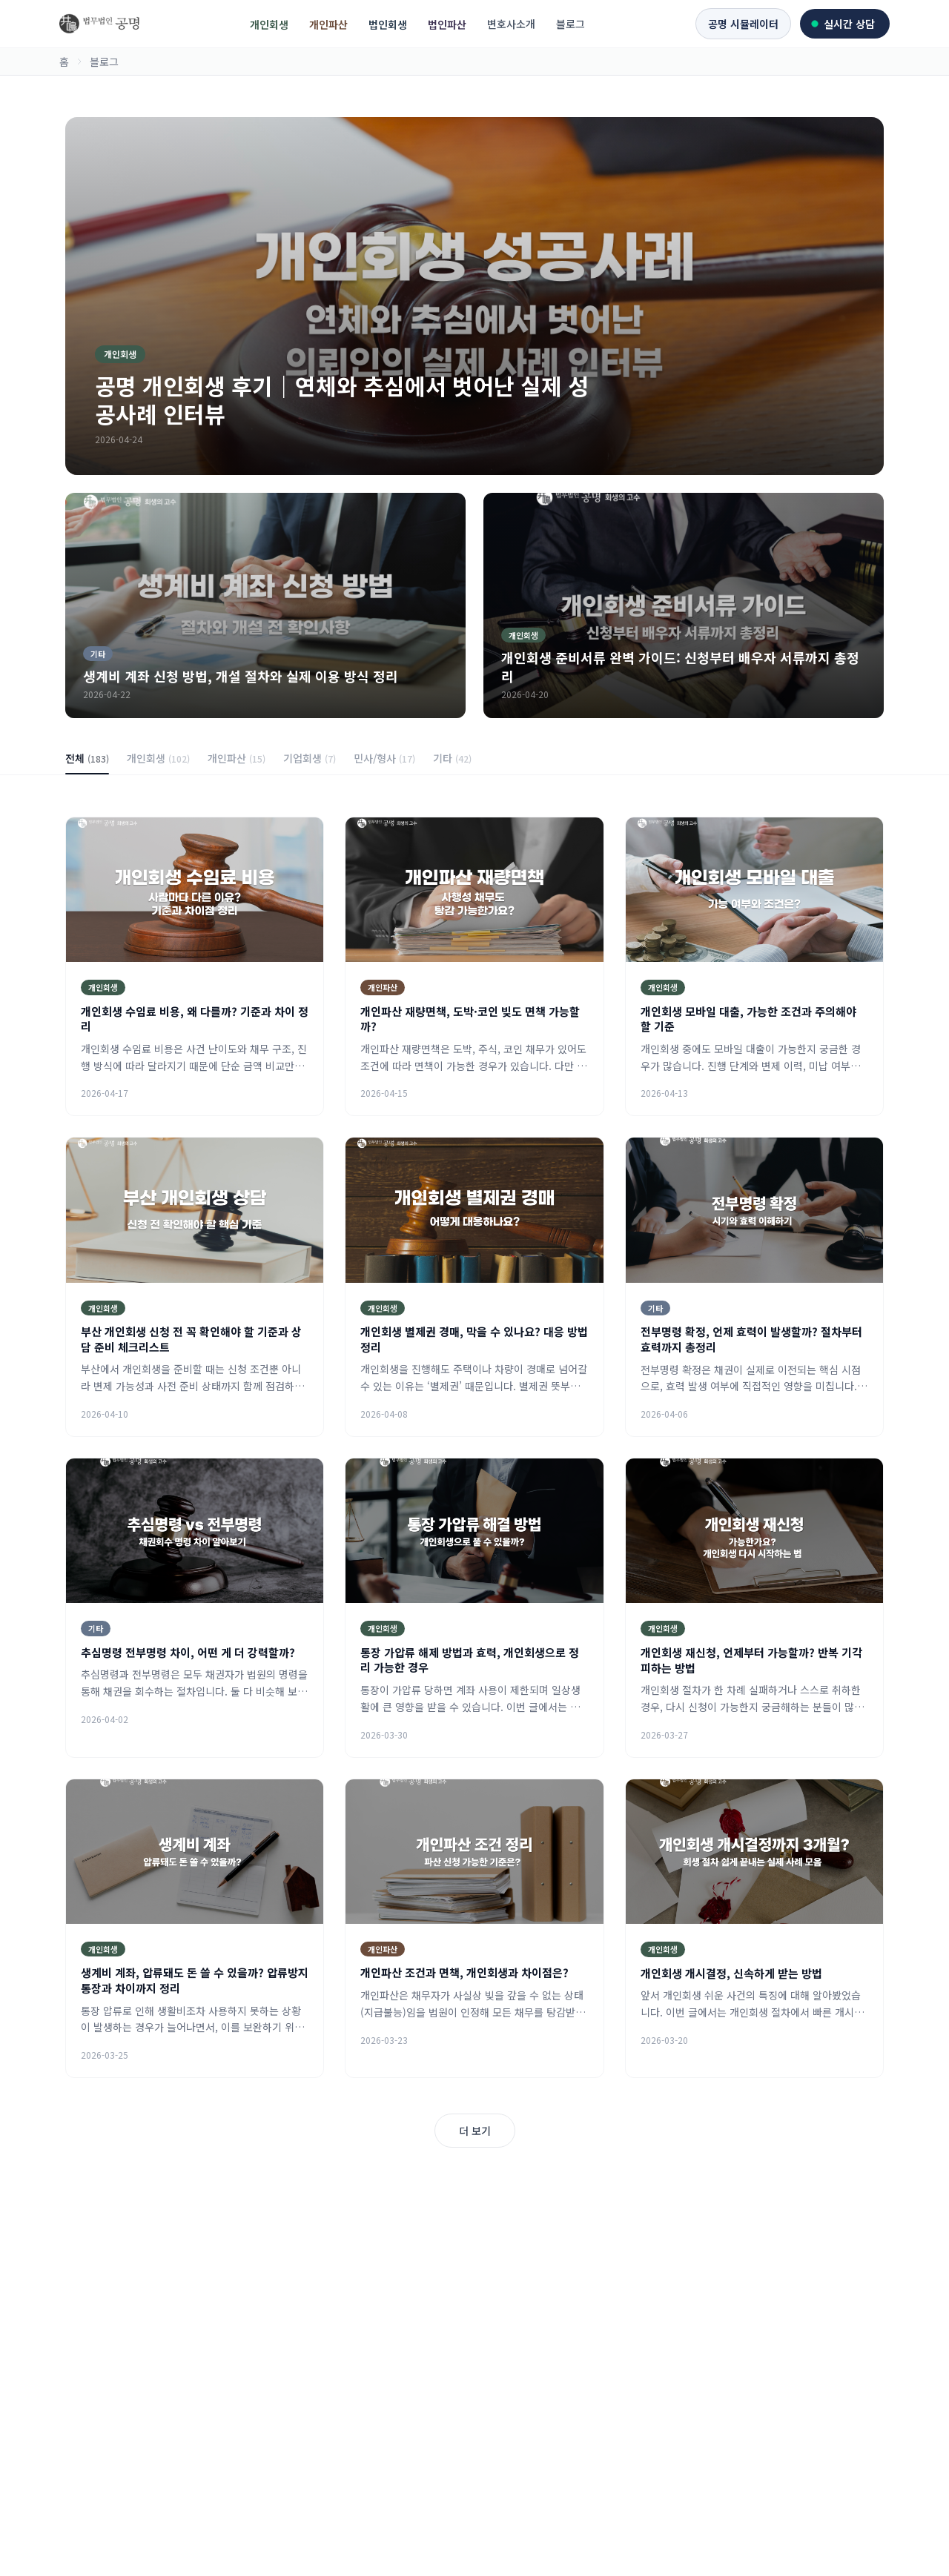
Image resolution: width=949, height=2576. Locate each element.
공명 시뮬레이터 (743, 23)
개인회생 (269, 24)
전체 (87, 762)
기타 (452, 758)
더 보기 (475, 2130)
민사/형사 (384, 758)
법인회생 (387, 24)
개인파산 (328, 24)
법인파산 (447, 24)
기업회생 (309, 758)
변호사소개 (511, 23)
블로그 (570, 23)
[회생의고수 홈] (99, 23)
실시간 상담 (843, 23)
